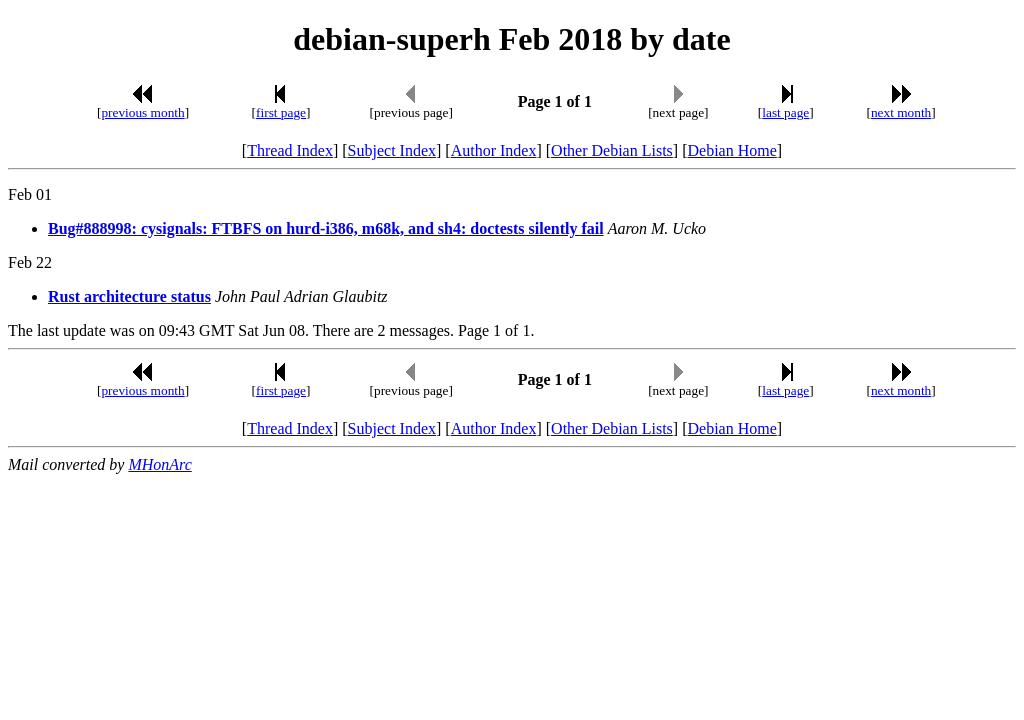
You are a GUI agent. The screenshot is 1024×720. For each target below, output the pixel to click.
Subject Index (392, 150)
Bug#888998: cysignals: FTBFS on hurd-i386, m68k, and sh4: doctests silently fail (326, 228)
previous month (142, 112)
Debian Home (731, 150)
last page (785, 112)
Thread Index (290, 150)
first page (281, 112)
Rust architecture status (129, 296)
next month (901, 112)
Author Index (494, 150)
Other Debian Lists (612, 150)
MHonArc (159, 464)
